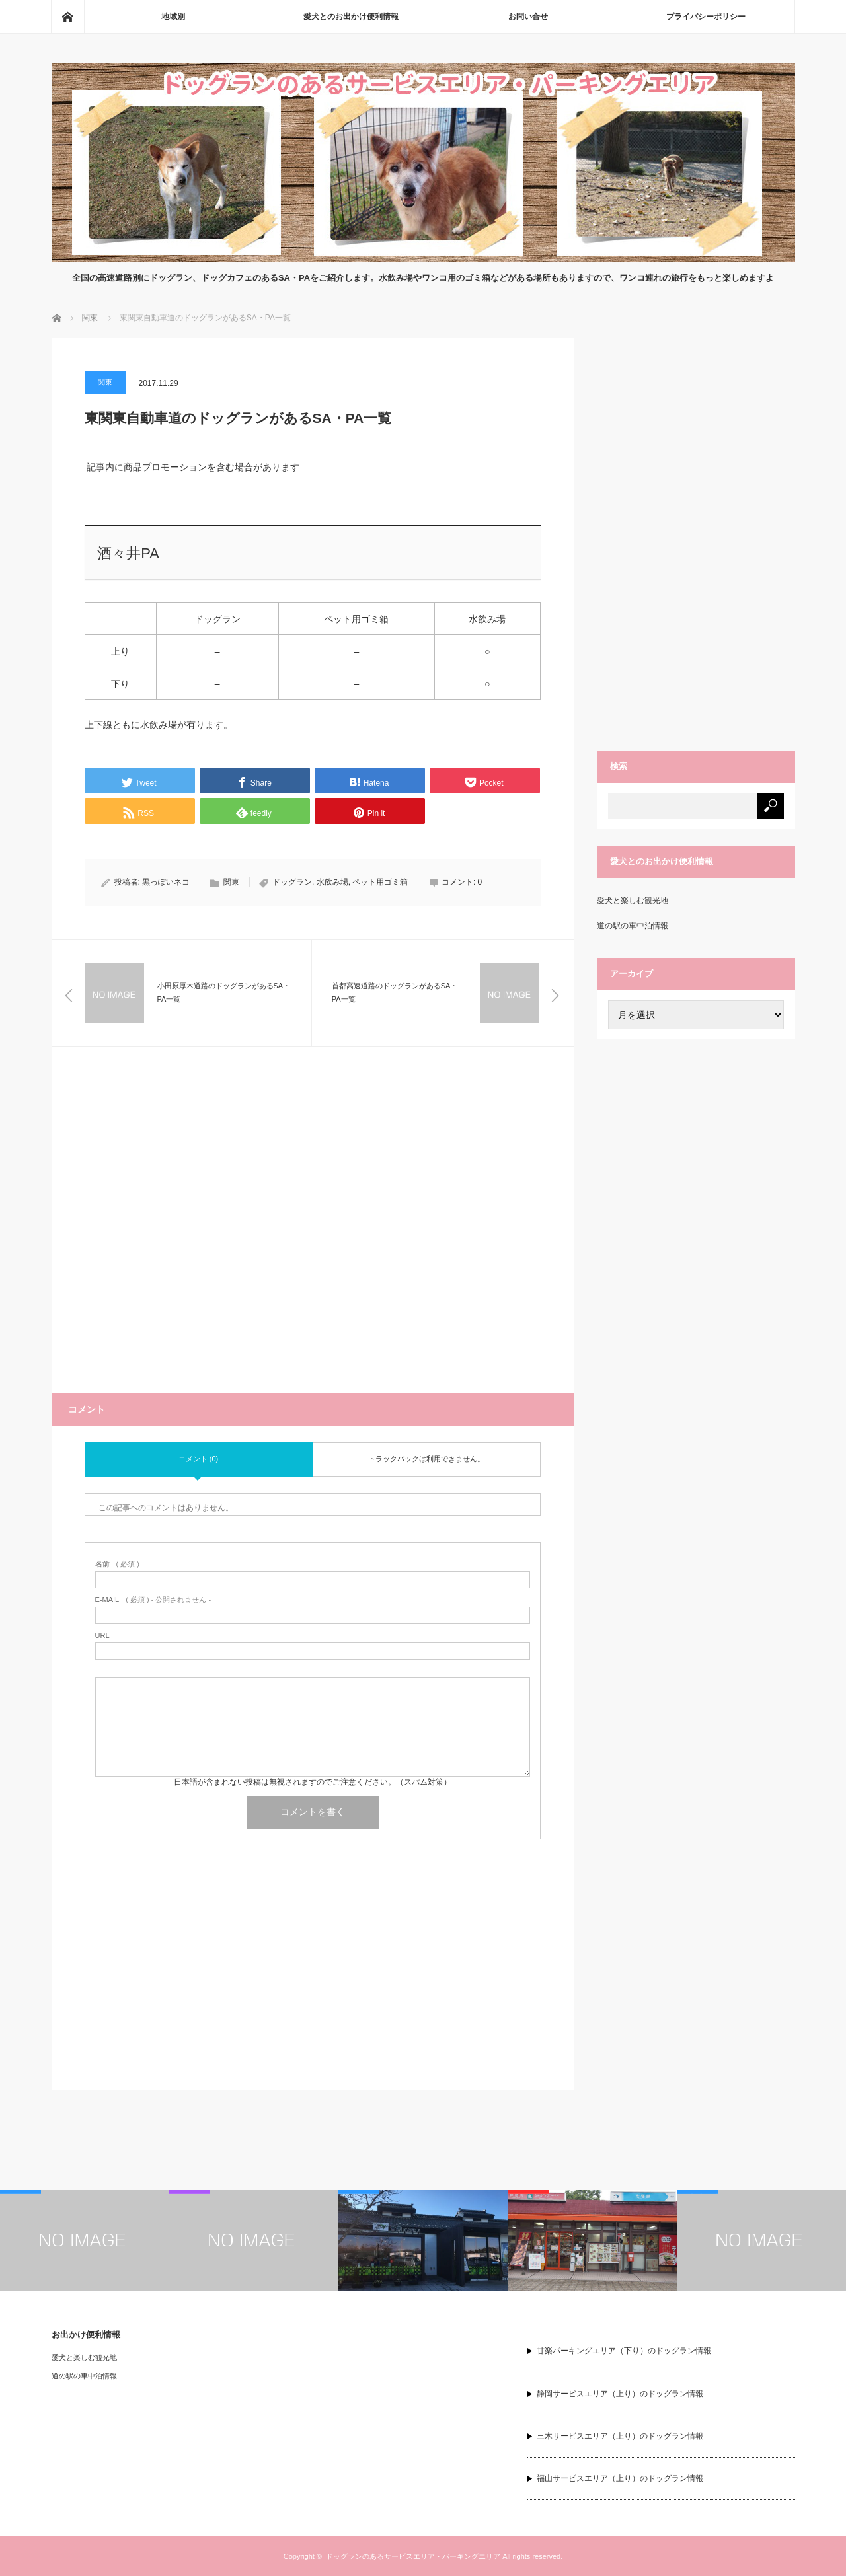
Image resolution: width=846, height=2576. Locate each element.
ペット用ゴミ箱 (380, 882)
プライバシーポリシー (706, 16)
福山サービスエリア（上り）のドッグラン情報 (620, 2478)
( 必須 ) (117, 1564)
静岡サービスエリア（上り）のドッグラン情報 (620, 2393)
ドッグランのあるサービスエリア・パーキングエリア (413, 2556)
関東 (105, 382)
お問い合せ (528, 16)
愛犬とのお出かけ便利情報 (351, 16)
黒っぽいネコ (166, 882)
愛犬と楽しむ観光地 (632, 900)
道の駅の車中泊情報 (632, 925)
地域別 (173, 16)
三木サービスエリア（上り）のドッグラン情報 (620, 2436)
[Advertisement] (313, 1236)
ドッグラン (292, 882)
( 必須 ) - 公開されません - (153, 1599)
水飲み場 (332, 882)
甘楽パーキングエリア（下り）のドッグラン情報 (624, 2350)
